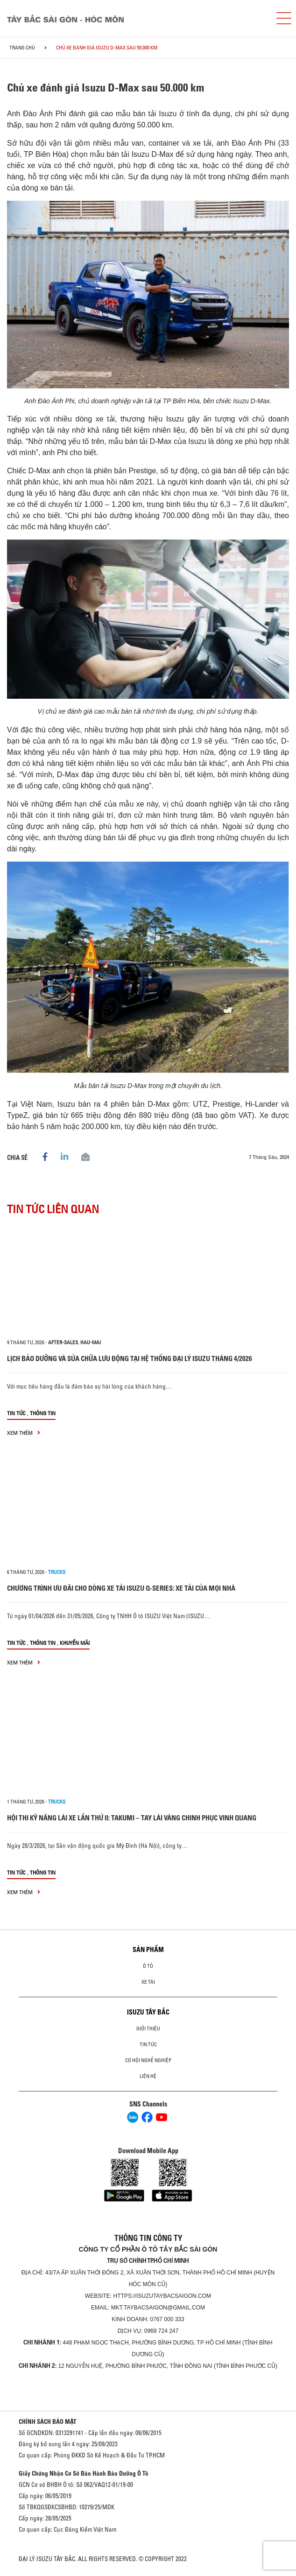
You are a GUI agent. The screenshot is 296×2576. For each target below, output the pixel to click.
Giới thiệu (148, 2028)
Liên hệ (148, 2076)
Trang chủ (22, 47)
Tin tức (16, 1413)
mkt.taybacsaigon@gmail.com (158, 2307)
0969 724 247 (161, 2331)
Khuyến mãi (75, 1642)
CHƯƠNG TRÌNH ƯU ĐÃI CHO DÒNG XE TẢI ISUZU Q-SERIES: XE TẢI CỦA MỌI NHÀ (121, 1588)
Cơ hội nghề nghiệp (148, 2060)
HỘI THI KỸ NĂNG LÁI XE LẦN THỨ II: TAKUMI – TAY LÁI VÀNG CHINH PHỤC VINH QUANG (131, 1817)
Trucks (56, 1572)
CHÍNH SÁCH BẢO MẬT (48, 2421)
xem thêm (23, 1432)
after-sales (63, 1342)
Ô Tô (148, 1966)
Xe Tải (148, 1982)
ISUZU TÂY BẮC (148, 2012)
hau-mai (90, 1342)
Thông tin (43, 1413)
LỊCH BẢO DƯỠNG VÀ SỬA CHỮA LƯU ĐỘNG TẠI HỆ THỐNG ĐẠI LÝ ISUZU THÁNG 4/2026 (129, 1358)
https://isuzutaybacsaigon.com (162, 2296)
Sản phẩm (148, 1949)
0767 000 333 (167, 2319)
